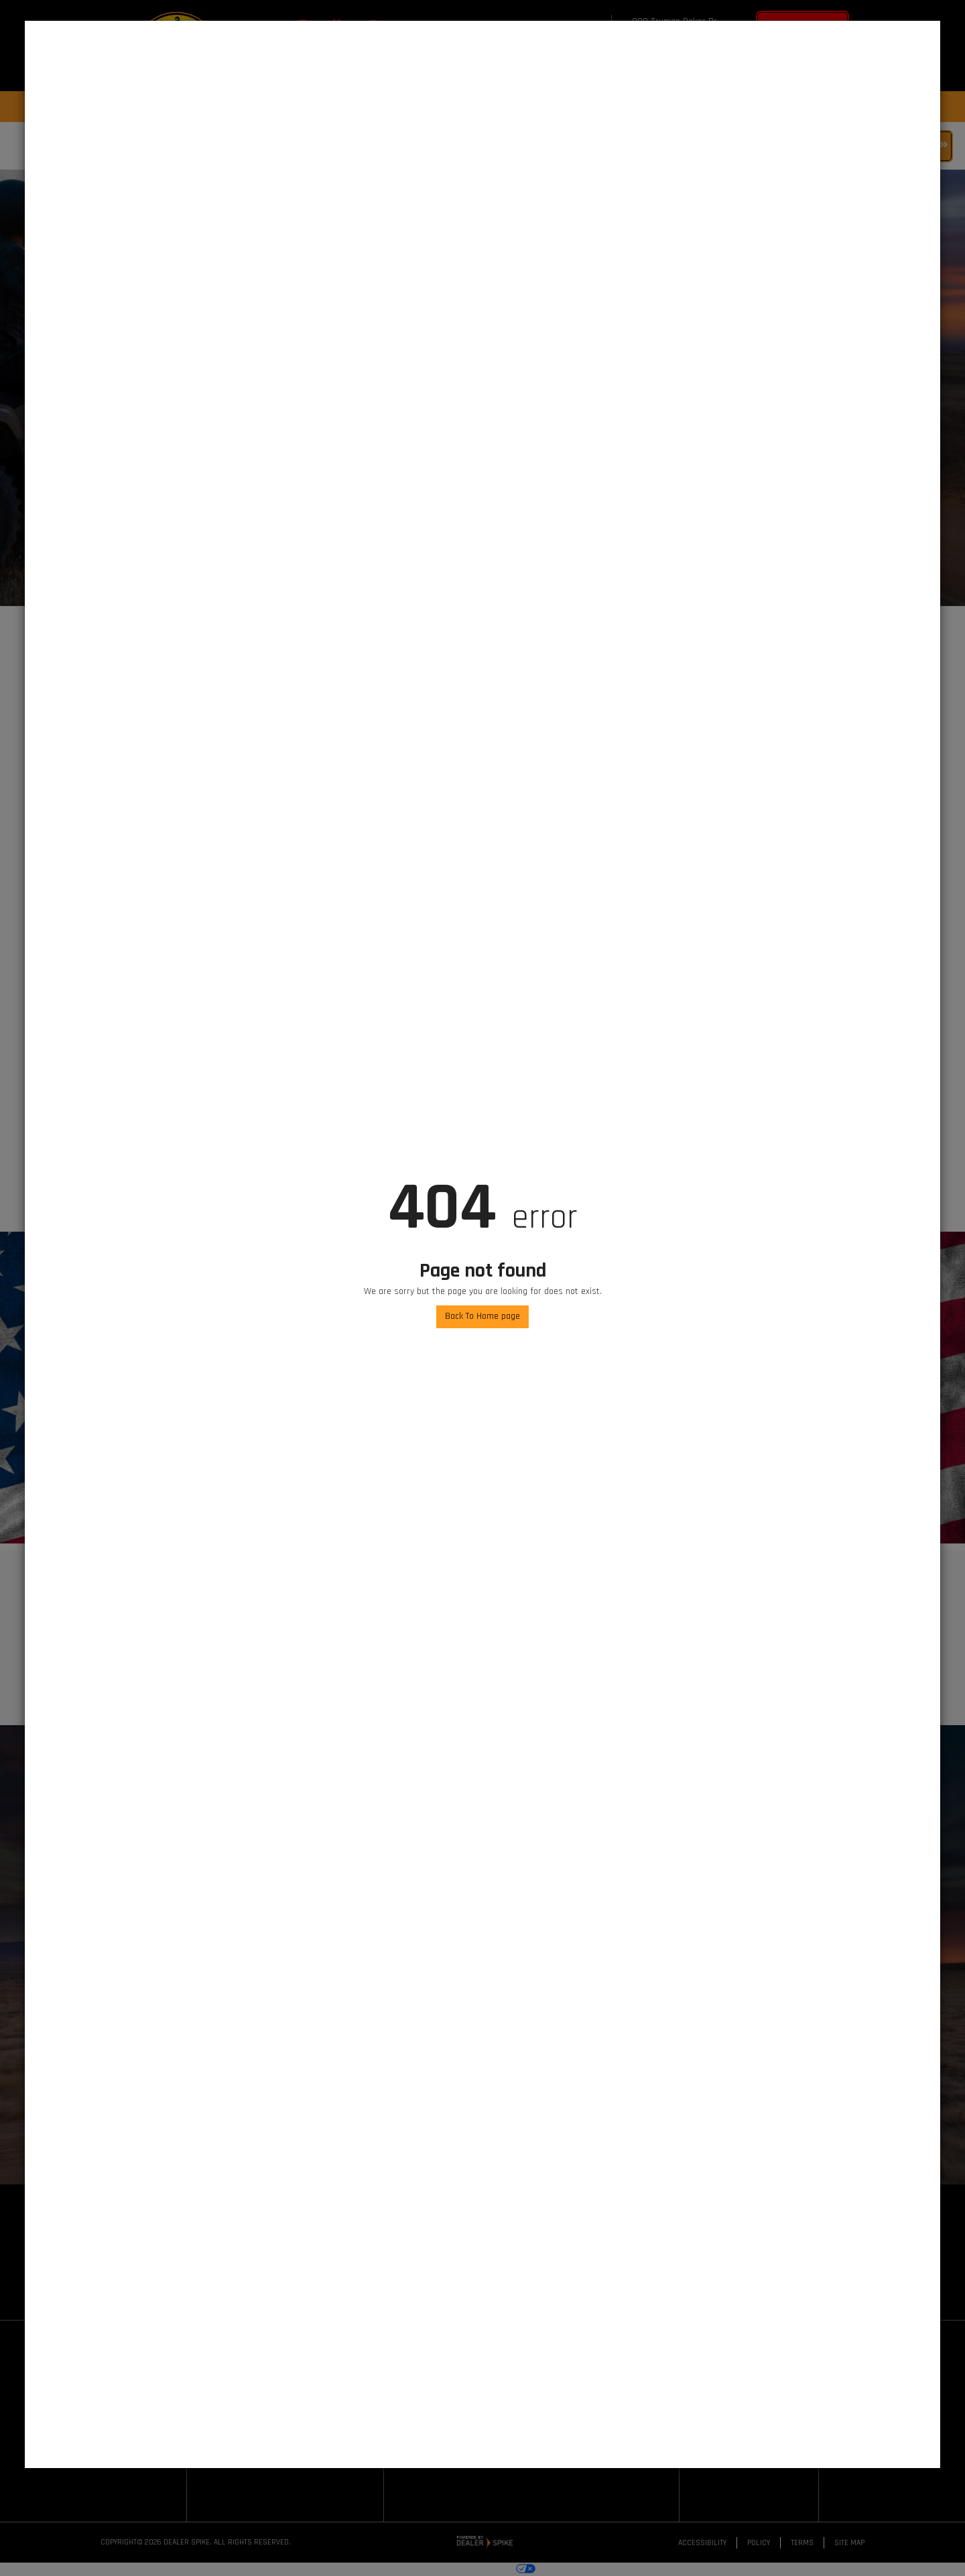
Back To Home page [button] (482, 1316)
